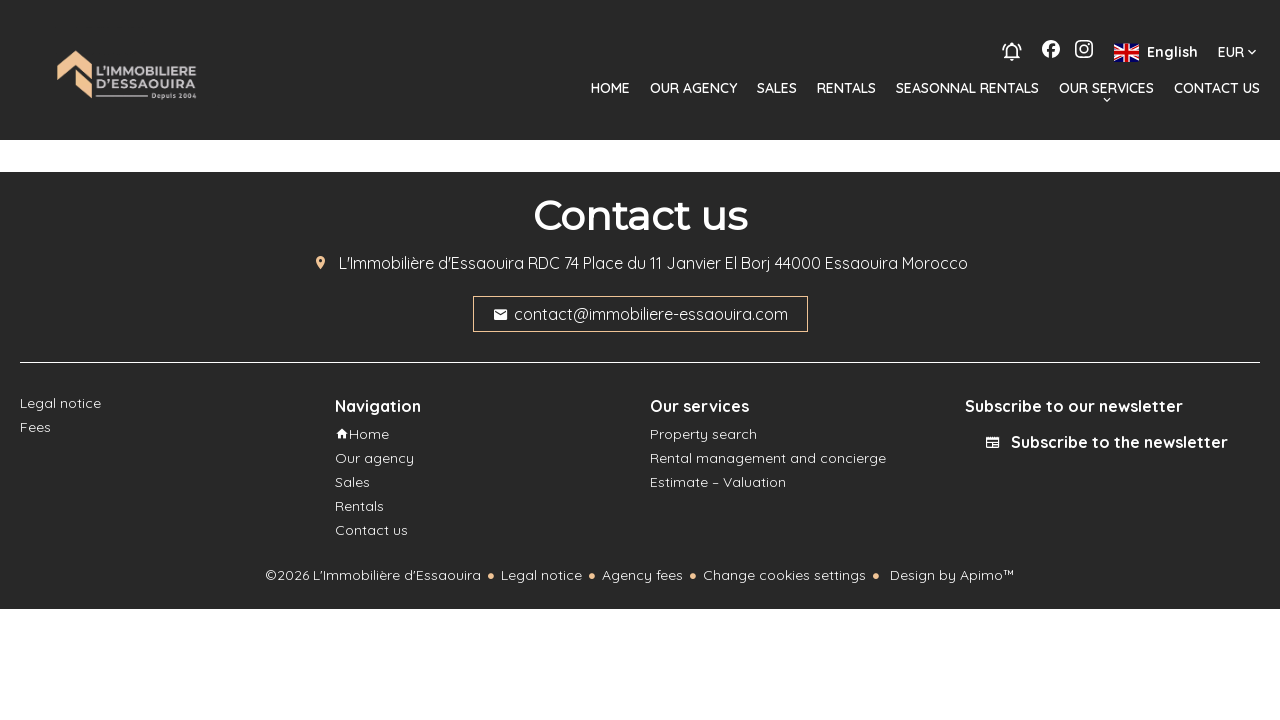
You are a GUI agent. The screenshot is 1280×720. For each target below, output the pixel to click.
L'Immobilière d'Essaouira (431, 263)
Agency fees (642, 575)
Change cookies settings (784, 575)
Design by (950, 575)
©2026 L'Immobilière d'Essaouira (373, 575)
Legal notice (541, 575)
